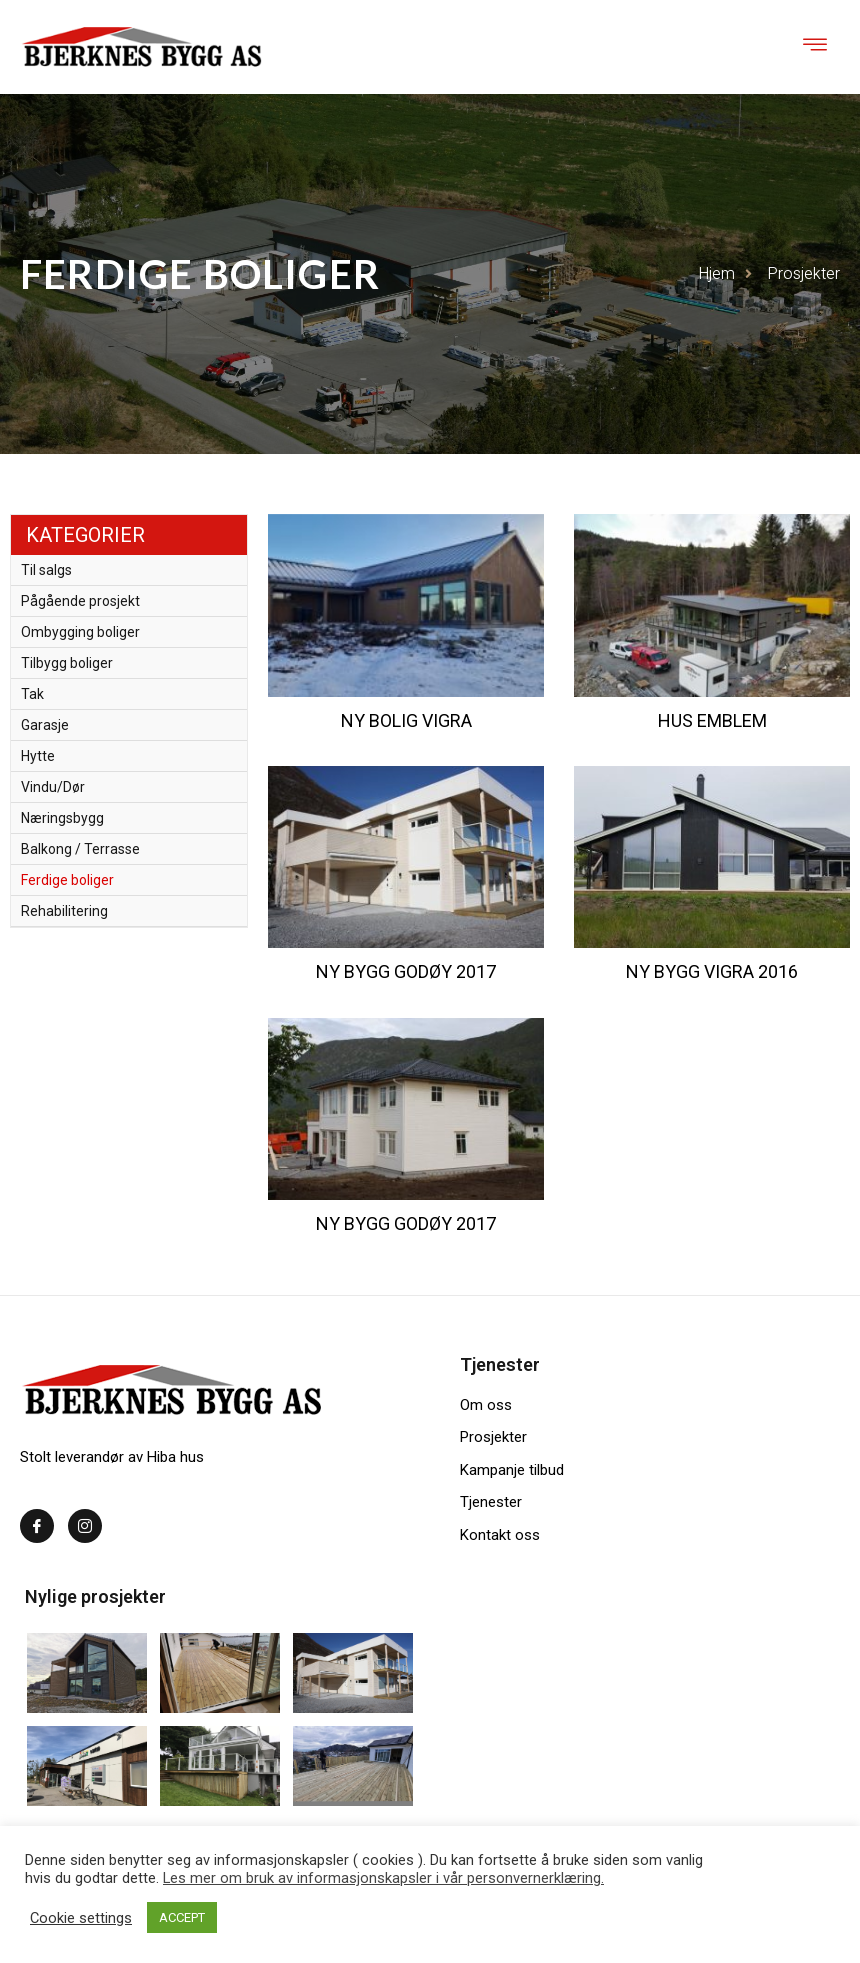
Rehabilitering (64, 911)
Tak (32, 694)
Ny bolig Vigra (406, 720)
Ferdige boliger (67, 880)
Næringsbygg (62, 818)
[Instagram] (85, 1526)
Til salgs (46, 570)
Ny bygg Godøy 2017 (406, 971)
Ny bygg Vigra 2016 (712, 971)
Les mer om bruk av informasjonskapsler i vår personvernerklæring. (383, 1878)
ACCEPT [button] (182, 1917)
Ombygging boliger (80, 632)
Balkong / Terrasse (80, 849)
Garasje (45, 725)
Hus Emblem (712, 720)
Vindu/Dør (53, 787)
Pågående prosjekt (80, 601)
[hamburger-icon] (815, 47)
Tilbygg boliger (67, 663)
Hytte (38, 756)
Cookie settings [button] (81, 1918)
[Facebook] (37, 1526)
